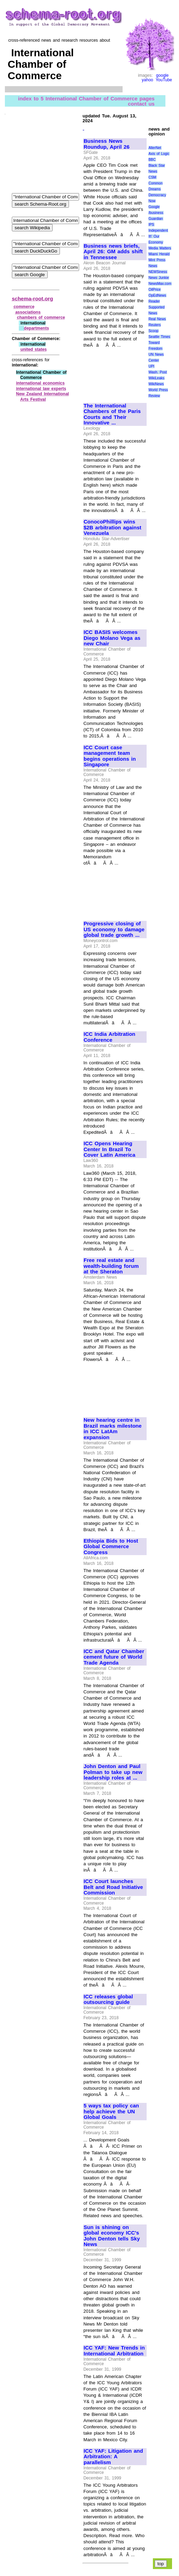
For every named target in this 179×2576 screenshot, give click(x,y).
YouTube (164, 79)
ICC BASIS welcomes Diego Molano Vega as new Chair (112, 637)
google (162, 75)
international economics (40, 383)
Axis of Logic (158, 154)
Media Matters (159, 248)
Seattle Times (159, 337)
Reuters (154, 325)
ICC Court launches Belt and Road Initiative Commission (113, 1887)
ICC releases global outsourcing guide (108, 1999)
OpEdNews (157, 295)
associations (28, 312)
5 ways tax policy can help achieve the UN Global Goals (111, 2111)
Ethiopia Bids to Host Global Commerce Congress (111, 1546)
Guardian (155, 219)
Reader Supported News (156, 307)
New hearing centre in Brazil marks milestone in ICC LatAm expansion (113, 1428)
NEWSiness (157, 272)
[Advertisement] (115, 372)
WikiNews (156, 384)
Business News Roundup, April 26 (107, 144)
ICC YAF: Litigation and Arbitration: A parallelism (113, 2456)
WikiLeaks (156, 378)
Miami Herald (159, 254)
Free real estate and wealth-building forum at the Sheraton (111, 1265)
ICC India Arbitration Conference (109, 1037)
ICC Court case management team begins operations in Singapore (110, 756)
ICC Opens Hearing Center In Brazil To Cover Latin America (109, 1149)
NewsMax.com (159, 284)
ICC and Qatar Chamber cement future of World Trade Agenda (114, 1657)
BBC (152, 160)
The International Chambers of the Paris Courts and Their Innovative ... (112, 414)
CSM (152, 177)
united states (34, 349)
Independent (158, 230)
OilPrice (154, 289)
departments (36, 328)
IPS (151, 224)
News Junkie (158, 278)
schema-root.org (32, 299)
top (160, 2563)
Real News (157, 319)
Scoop (153, 331)
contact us (141, 103)
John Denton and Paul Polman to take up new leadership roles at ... (113, 1772)
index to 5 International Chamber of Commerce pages (86, 98)
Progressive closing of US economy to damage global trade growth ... (114, 929)
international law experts (41, 388)
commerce (24, 306)
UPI (151, 366)
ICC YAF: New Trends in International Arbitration (114, 2350)
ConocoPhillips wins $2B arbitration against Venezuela (112, 527)
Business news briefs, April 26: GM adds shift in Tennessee (113, 251)
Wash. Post (157, 372)
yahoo (147, 79)
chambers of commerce (41, 317)
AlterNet (154, 148)
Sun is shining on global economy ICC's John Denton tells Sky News (112, 2235)
